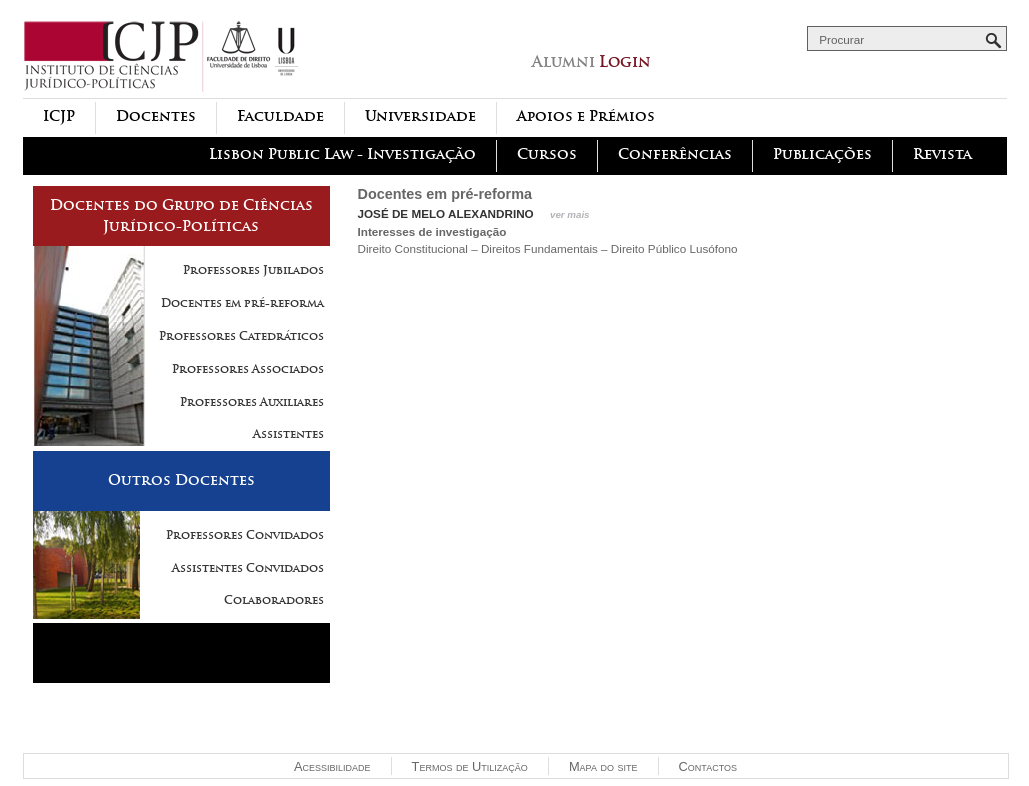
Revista (942, 154)
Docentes (156, 116)
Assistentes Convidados (248, 568)
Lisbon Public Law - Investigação (342, 154)
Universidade (420, 116)
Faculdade (280, 116)
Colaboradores (274, 600)
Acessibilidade (332, 766)
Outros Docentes (181, 480)
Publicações (822, 154)
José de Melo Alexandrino (446, 213)
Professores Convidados (245, 535)
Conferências (675, 154)
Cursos (547, 154)
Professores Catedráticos (241, 336)
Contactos (708, 766)
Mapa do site (603, 766)
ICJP (59, 116)
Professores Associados (248, 369)
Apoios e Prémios (586, 116)
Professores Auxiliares (252, 402)
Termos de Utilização (470, 766)
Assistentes (288, 434)
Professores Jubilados (253, 270)
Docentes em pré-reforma (242, 303)
